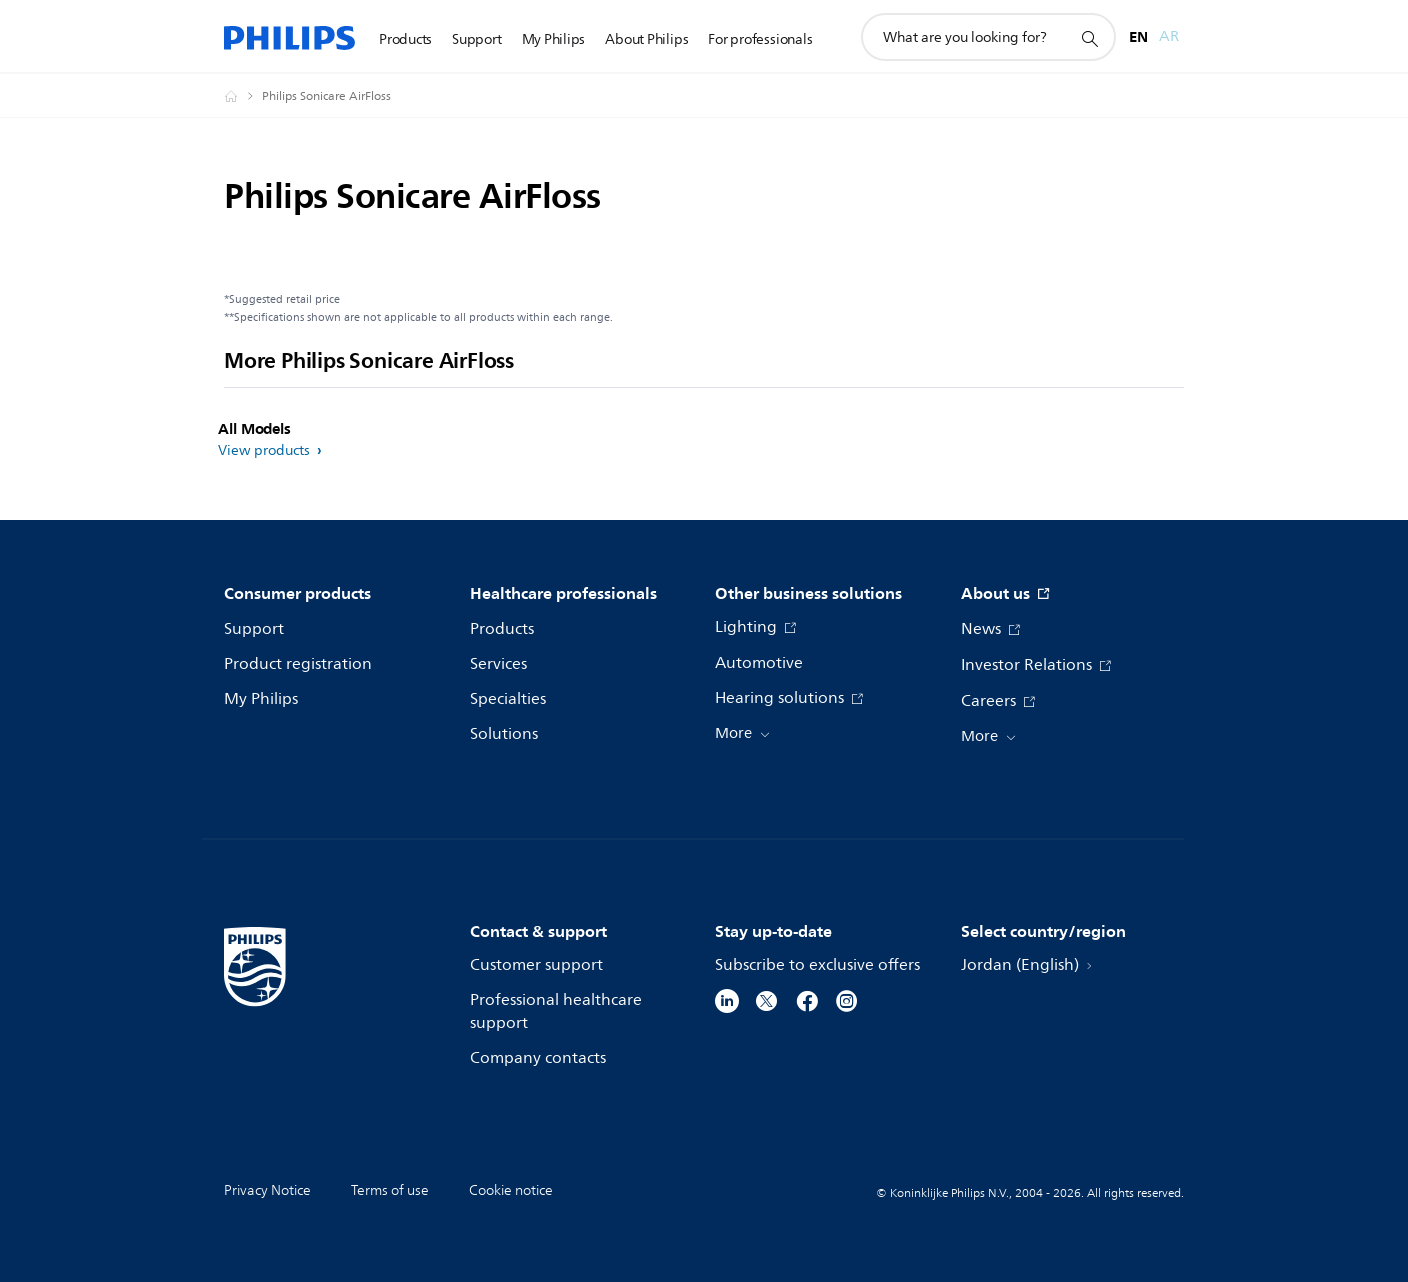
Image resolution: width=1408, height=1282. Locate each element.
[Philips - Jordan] (243, 96)
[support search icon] (1089, 38)
